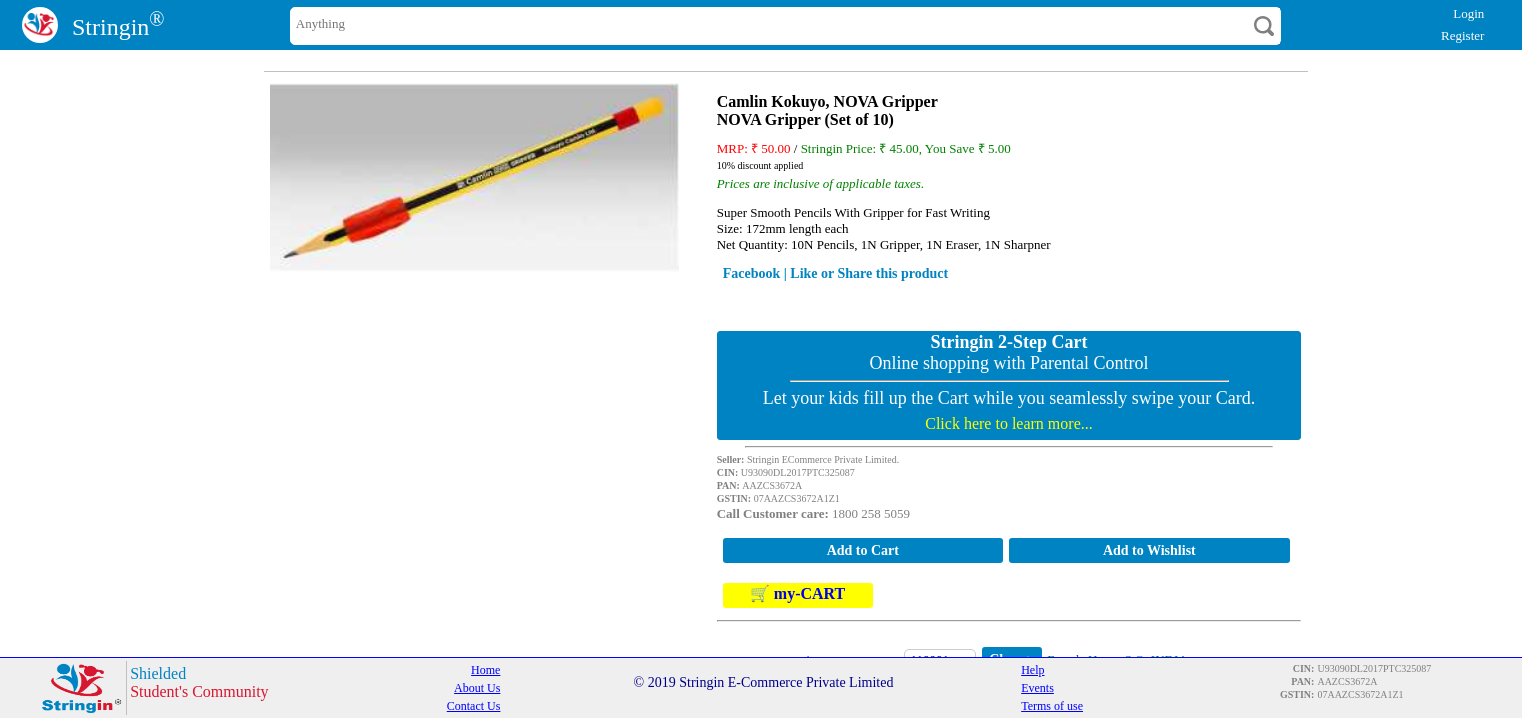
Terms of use (1052, 706)
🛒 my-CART (797, 594)
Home (485, 670)
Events (1037, 688)
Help (1032, 670)
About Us (477, 688)
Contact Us (474, 706)
